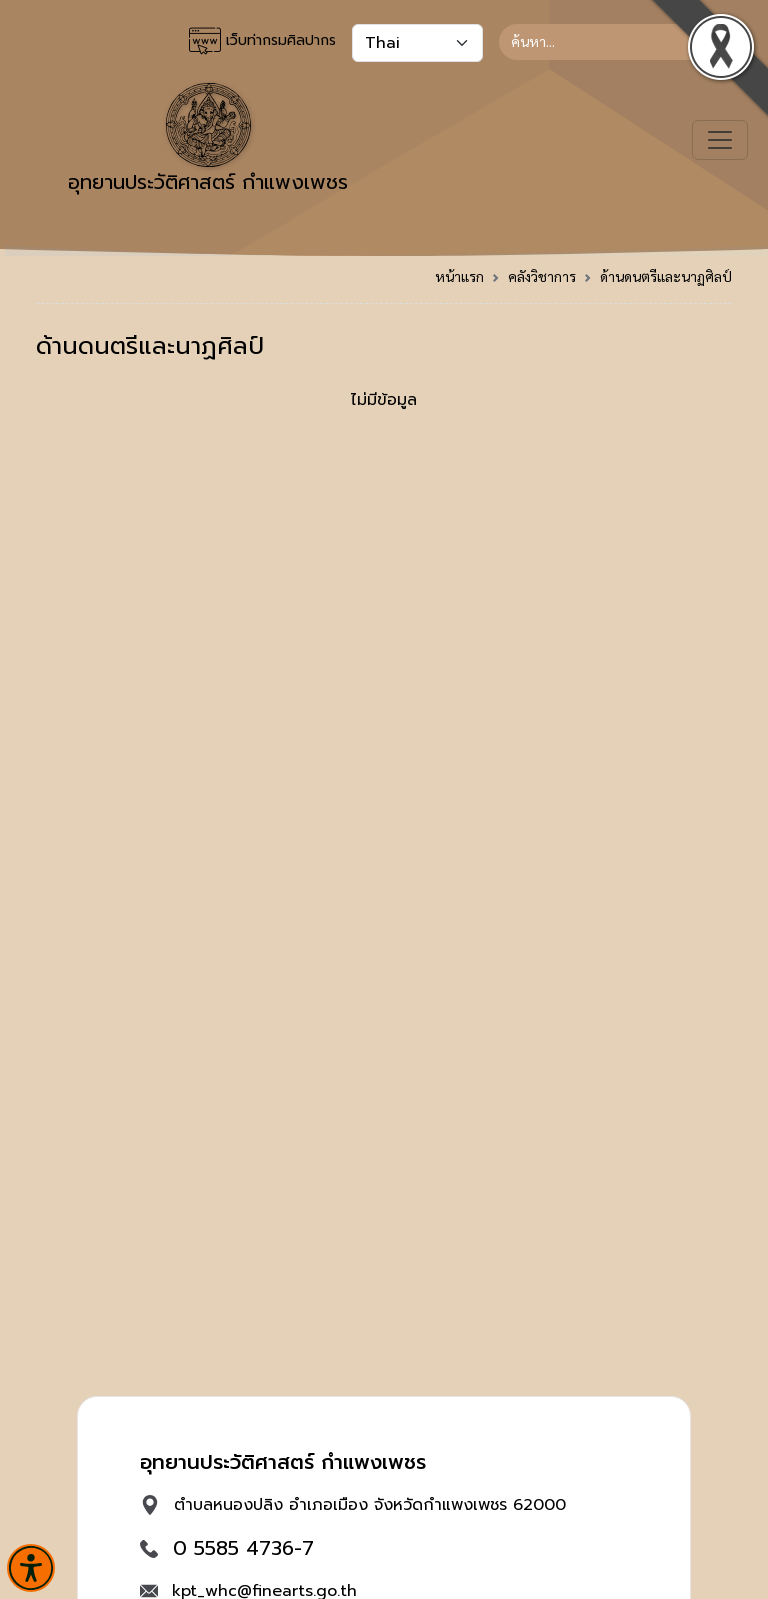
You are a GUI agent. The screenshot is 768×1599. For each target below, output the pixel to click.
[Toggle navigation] (720, 140)
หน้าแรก (459, 276)
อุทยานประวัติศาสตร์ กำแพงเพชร (208, 140)
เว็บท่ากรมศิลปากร (262, 41)
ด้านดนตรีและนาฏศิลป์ (666, 276)
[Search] (615, 42)
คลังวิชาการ (542, 276)
